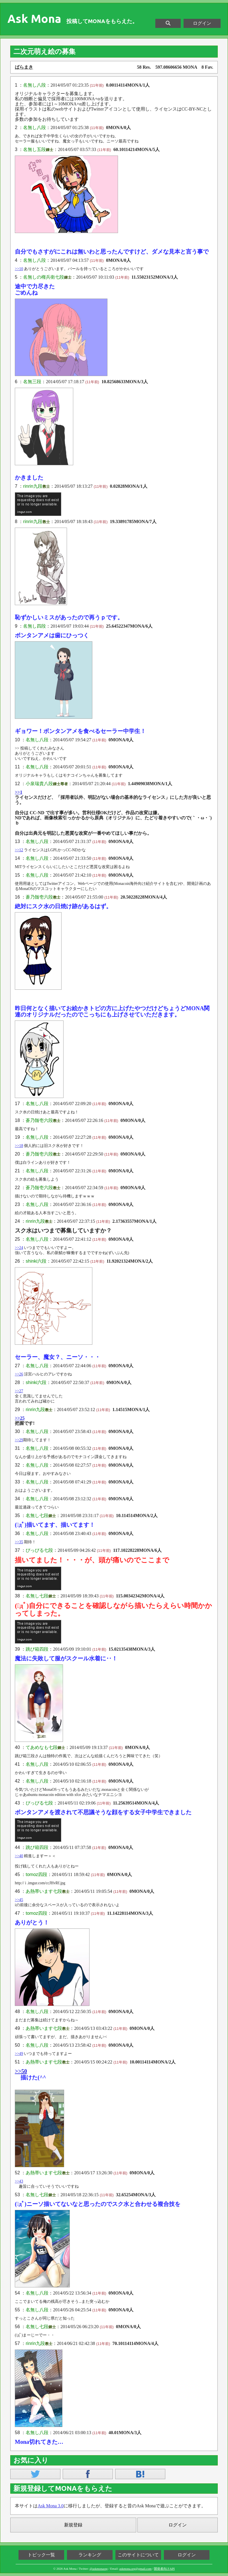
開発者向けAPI (164, 2568)
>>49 (19, 2054)
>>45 (19, 1900)
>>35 (19, 1542)
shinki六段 (36, 1261)
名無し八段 (34, 85)
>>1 (18, 792)
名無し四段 (34, 626)
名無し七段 (37, 1515)
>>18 (19, 1146)
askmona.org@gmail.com (135, 2568)
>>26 (19, 1374)
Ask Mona (34, 19)
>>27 (19, 1391)
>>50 (21, 2071)
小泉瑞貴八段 (39, 783)
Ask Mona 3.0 (51, 2505)
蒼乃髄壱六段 (39, 897)
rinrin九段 (32, 486)
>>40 (19, 1856)
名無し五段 (34, 149)
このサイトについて (138, 2554)
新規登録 (73, 2524)
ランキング (89, 2554)
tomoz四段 (36, 1874)
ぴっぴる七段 (39, 1550)
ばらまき (24, 67)
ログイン (202, 23)
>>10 (19, 269)
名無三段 (32, 381)
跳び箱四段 (37, 1649)
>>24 (19, 1248)
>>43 (19, 2181)
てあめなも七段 (42, 1747)
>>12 (19, 850)
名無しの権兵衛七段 (43, 277)
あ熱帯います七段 (44, 1891)
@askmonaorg (98, 2568)
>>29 (19, 1440)
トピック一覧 (41, 2554)
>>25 (20, 1418)
